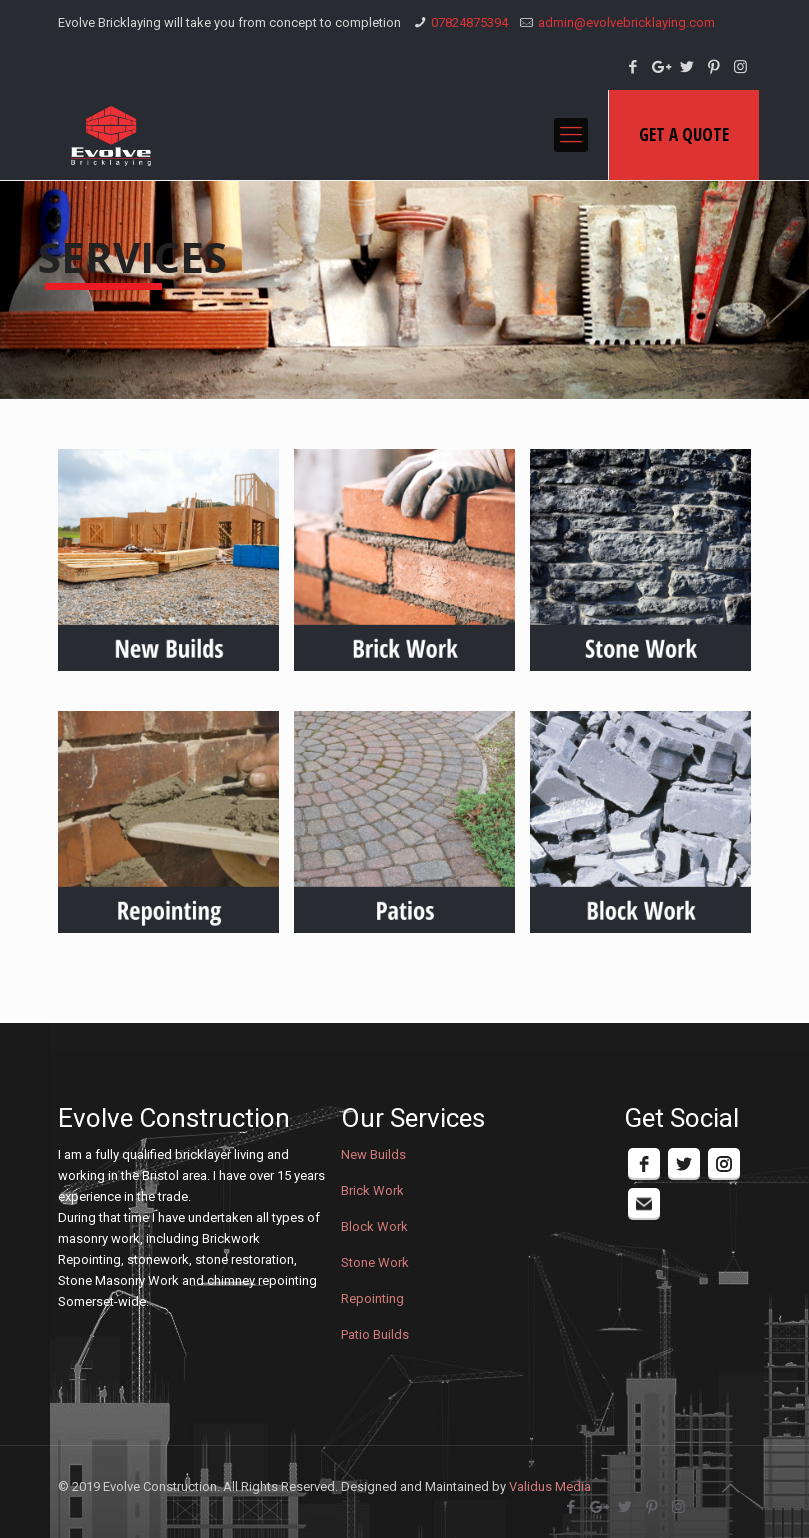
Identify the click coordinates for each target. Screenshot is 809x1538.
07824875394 (469, 22)
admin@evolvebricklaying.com (626, 22)
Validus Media (550, 1486)
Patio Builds (375, 1334)
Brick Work (372, 1190)
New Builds (373, 1154)
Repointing (372, 1298)
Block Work (374, 1226)
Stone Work (375, 1262)
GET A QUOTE (684, 134)
